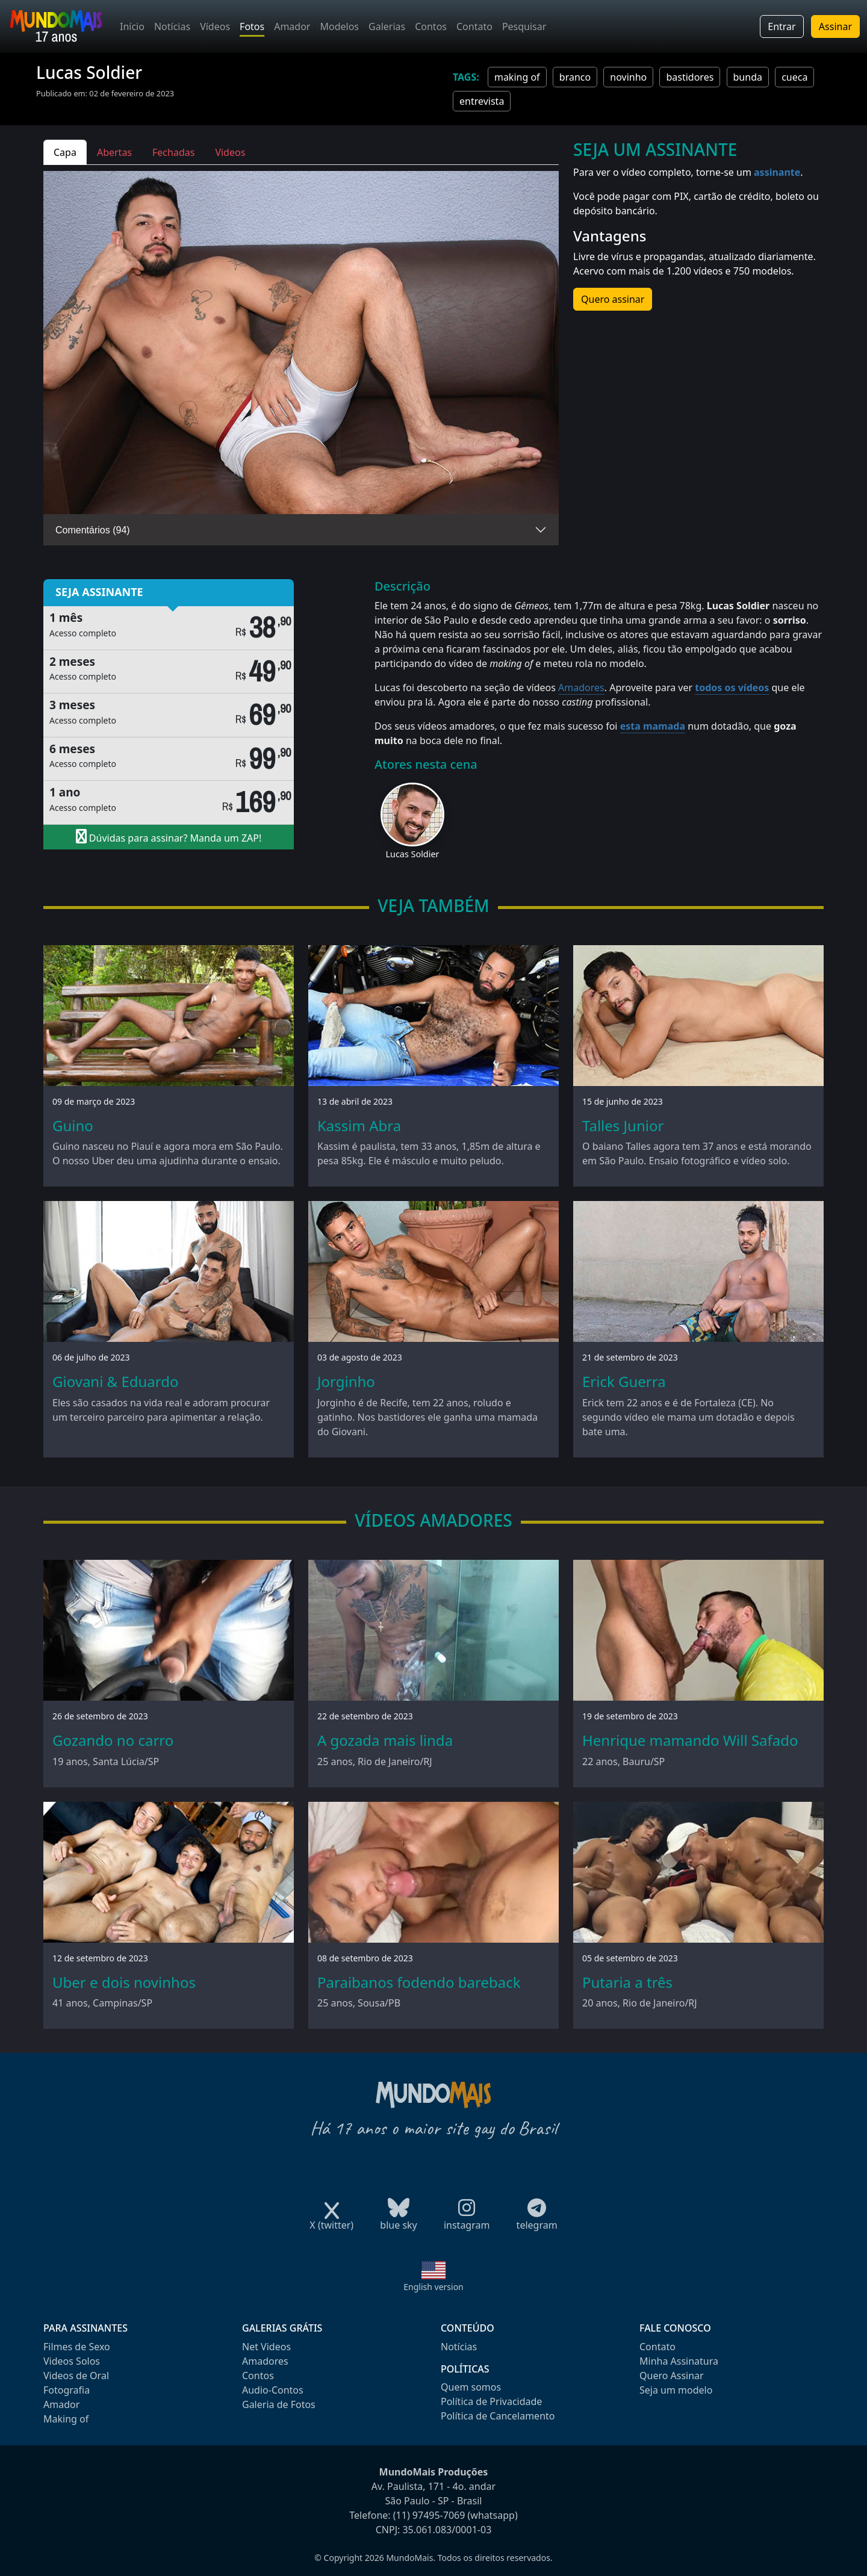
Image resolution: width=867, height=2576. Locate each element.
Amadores (581, 687)
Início (132, 26)
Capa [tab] (65, 152)
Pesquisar (524, 26)
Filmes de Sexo (76, 2346)
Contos (431, 26)
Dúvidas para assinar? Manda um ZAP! (169, 837)
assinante (777, 172)
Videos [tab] (230, 152)
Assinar (835, 26)
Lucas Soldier (413, 854)
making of (517, 77)
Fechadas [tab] (173, 152)
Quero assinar (612, 299)
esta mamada (652, 726)
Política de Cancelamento (498, 2415)
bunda (747, 77)
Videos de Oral (76, 2375)
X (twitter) (331, 2221)
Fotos (252, 26)
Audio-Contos (272, 2390)
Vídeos (215, 26)
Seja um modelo (675, 2390)
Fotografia (66, 2390)
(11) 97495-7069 (429, 2515)
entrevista (481, 101)
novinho (628, 77)
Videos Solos (71, 2361)
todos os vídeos (732, 687)
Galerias (386, 26)
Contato (474, 26)
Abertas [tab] (114, 152)
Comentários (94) (92, 530)
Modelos (339, 26)
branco (575, 77)
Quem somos (471, 2387)
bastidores (689, 77)
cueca (794, 77)
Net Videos (266, 2346)
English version (433, 2286)
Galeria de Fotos (278, 2404)
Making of (66, 2418)
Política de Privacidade (491, 2401)
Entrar (781, 26)
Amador (292, 26)
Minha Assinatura (678, 2361)
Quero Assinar (671, 2375)
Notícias (172, 26)
